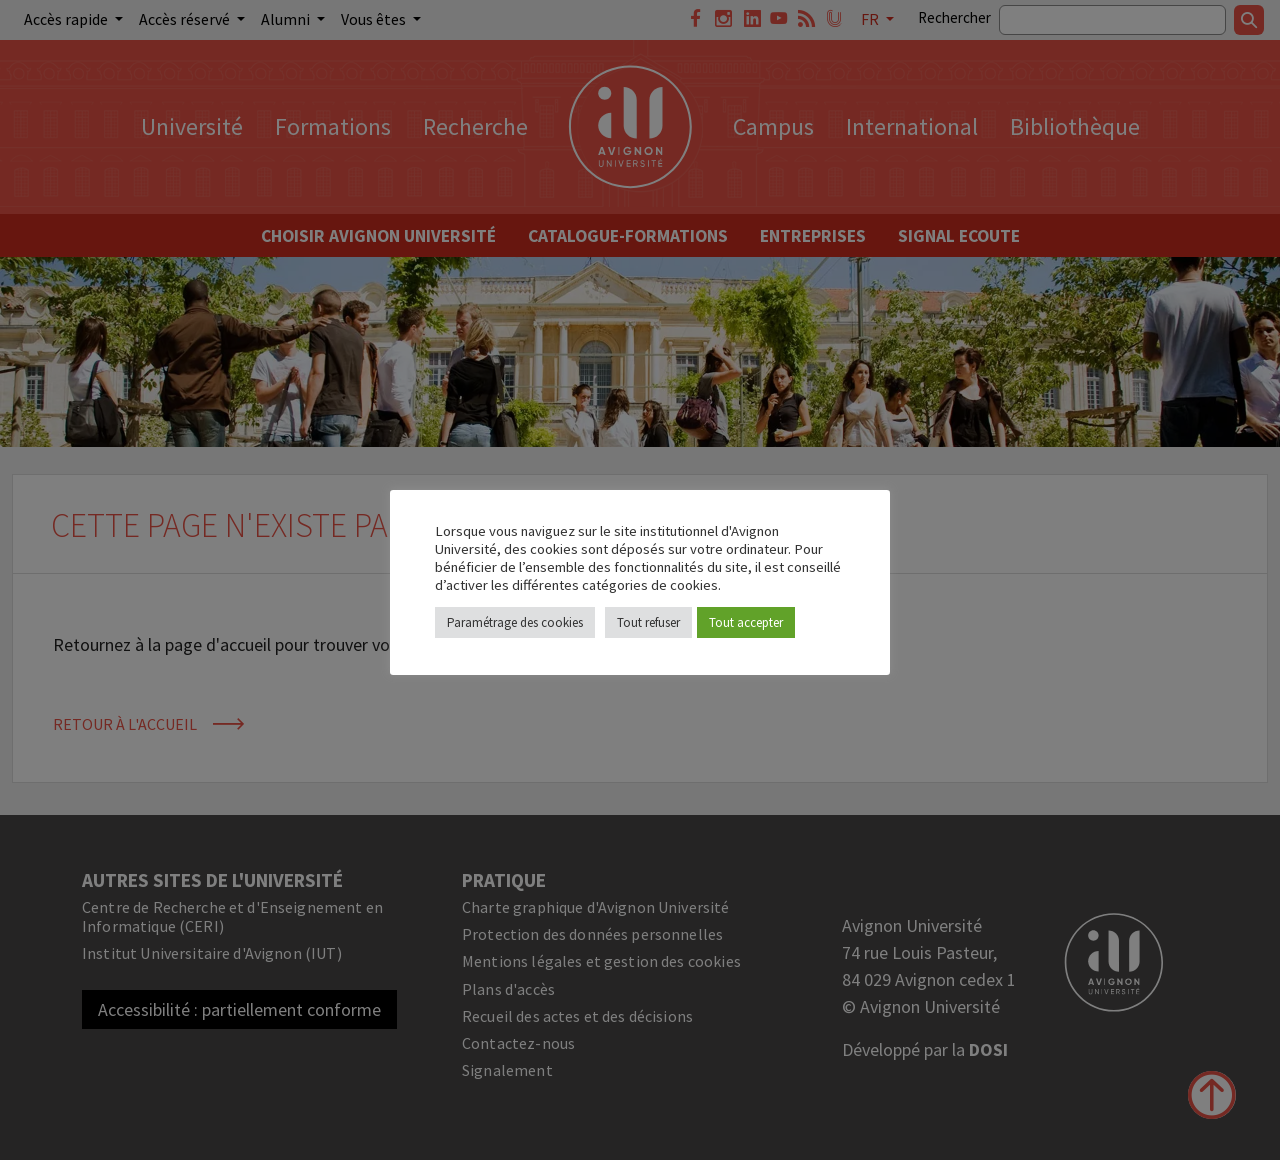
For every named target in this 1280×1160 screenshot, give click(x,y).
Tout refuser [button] (648, 622)
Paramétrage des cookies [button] (515, 622)
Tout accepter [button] (746, 622)
